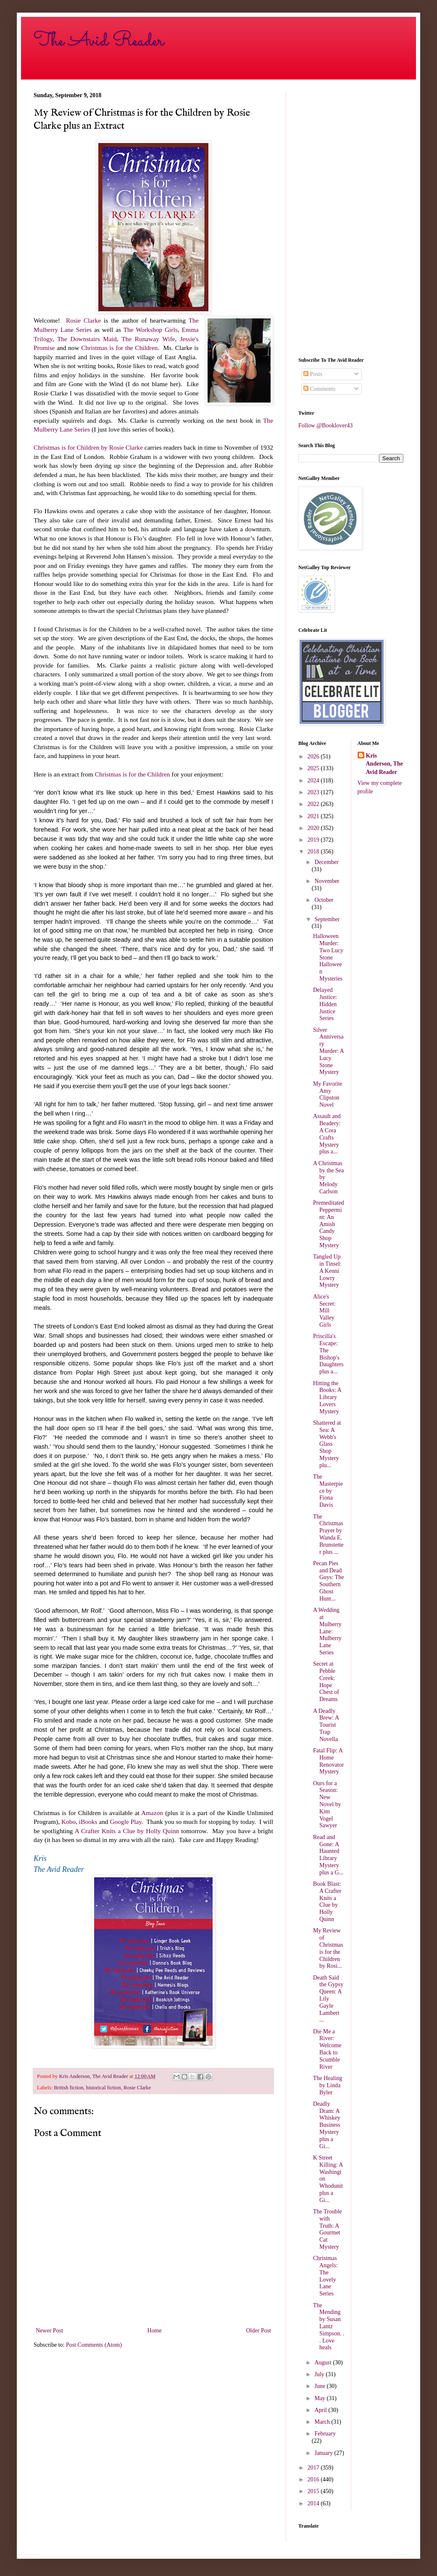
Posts (312, 374)
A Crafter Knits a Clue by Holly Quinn (128, 1830)
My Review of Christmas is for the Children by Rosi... (328, 1948)
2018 (314, 851)
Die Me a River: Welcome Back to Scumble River (327, 2049)
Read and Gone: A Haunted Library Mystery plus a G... (328, 1855)
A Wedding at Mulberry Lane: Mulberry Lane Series (327, 1631)
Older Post (258, 2330)
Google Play (126, 1821)
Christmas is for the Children (119, 347)
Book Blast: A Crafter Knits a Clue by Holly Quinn (327, 1901)
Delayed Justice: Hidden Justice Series (325, 1004)
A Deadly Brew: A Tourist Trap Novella (326, 1725)
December (326, 862)
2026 (314, 756)
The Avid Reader (99, 41)
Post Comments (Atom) (94, 2345)
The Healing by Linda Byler (327, 2085)
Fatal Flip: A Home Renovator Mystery (328, 1761)
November (326, 881)
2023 (314, 792)
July (320, 2374)
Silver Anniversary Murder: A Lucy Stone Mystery (328, 1051)
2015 (314, 2491)
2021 (314, 816)
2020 (314, 828)
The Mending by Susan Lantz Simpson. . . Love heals (329, 2326)
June (320, 2386)
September (327, 919)
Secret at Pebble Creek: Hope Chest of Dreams (326, 1681)
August (323, 2362)
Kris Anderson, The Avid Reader (384, 764)
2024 (314, 780)
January (324, 2453)
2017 (314, 2468)
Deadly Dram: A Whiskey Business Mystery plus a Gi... (326, 2125)
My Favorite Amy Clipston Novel (327, 1094)
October (323, 900)
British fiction (68, 2088)
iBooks (88, 1821)
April (321, 2410)
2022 (314, 804)
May (320, 2398)
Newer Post (49, 2330)
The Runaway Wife (148, 338)
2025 (314, 768)
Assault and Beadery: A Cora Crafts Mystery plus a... (327, 1134)
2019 (314, 840)
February (325, 2433)
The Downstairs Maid (87, 338)
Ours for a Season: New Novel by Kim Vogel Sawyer (327, 1804)
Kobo (68, 1821)
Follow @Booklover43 (325, 425)
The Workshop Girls (151, 329)
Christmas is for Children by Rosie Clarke (88, 447)
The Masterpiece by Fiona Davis (328, 1491)
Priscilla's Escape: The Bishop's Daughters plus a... (328, 1354)
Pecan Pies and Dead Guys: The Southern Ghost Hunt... (328, 1581)
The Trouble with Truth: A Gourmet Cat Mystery (327, 2229)
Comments (319, 389)
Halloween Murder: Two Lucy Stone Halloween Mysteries (328, 957)
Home (154, 2330)
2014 (314, 2503)
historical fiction (103, 2088)
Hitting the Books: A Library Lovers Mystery (327, 1397)
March (322, 2422)
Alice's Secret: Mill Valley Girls (324, 1310)
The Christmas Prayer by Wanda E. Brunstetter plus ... (328, 1534)
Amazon (152, 1812)
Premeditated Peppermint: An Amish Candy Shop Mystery (328, 1224)
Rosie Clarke (83, 320)
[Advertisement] (350, 218)
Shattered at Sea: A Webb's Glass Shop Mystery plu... (327, 1444)
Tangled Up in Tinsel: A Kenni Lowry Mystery (327, 1271)
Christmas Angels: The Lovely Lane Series (325, 2276)
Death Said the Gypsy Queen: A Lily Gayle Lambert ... (328, 1998)
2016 (314, 2479)
